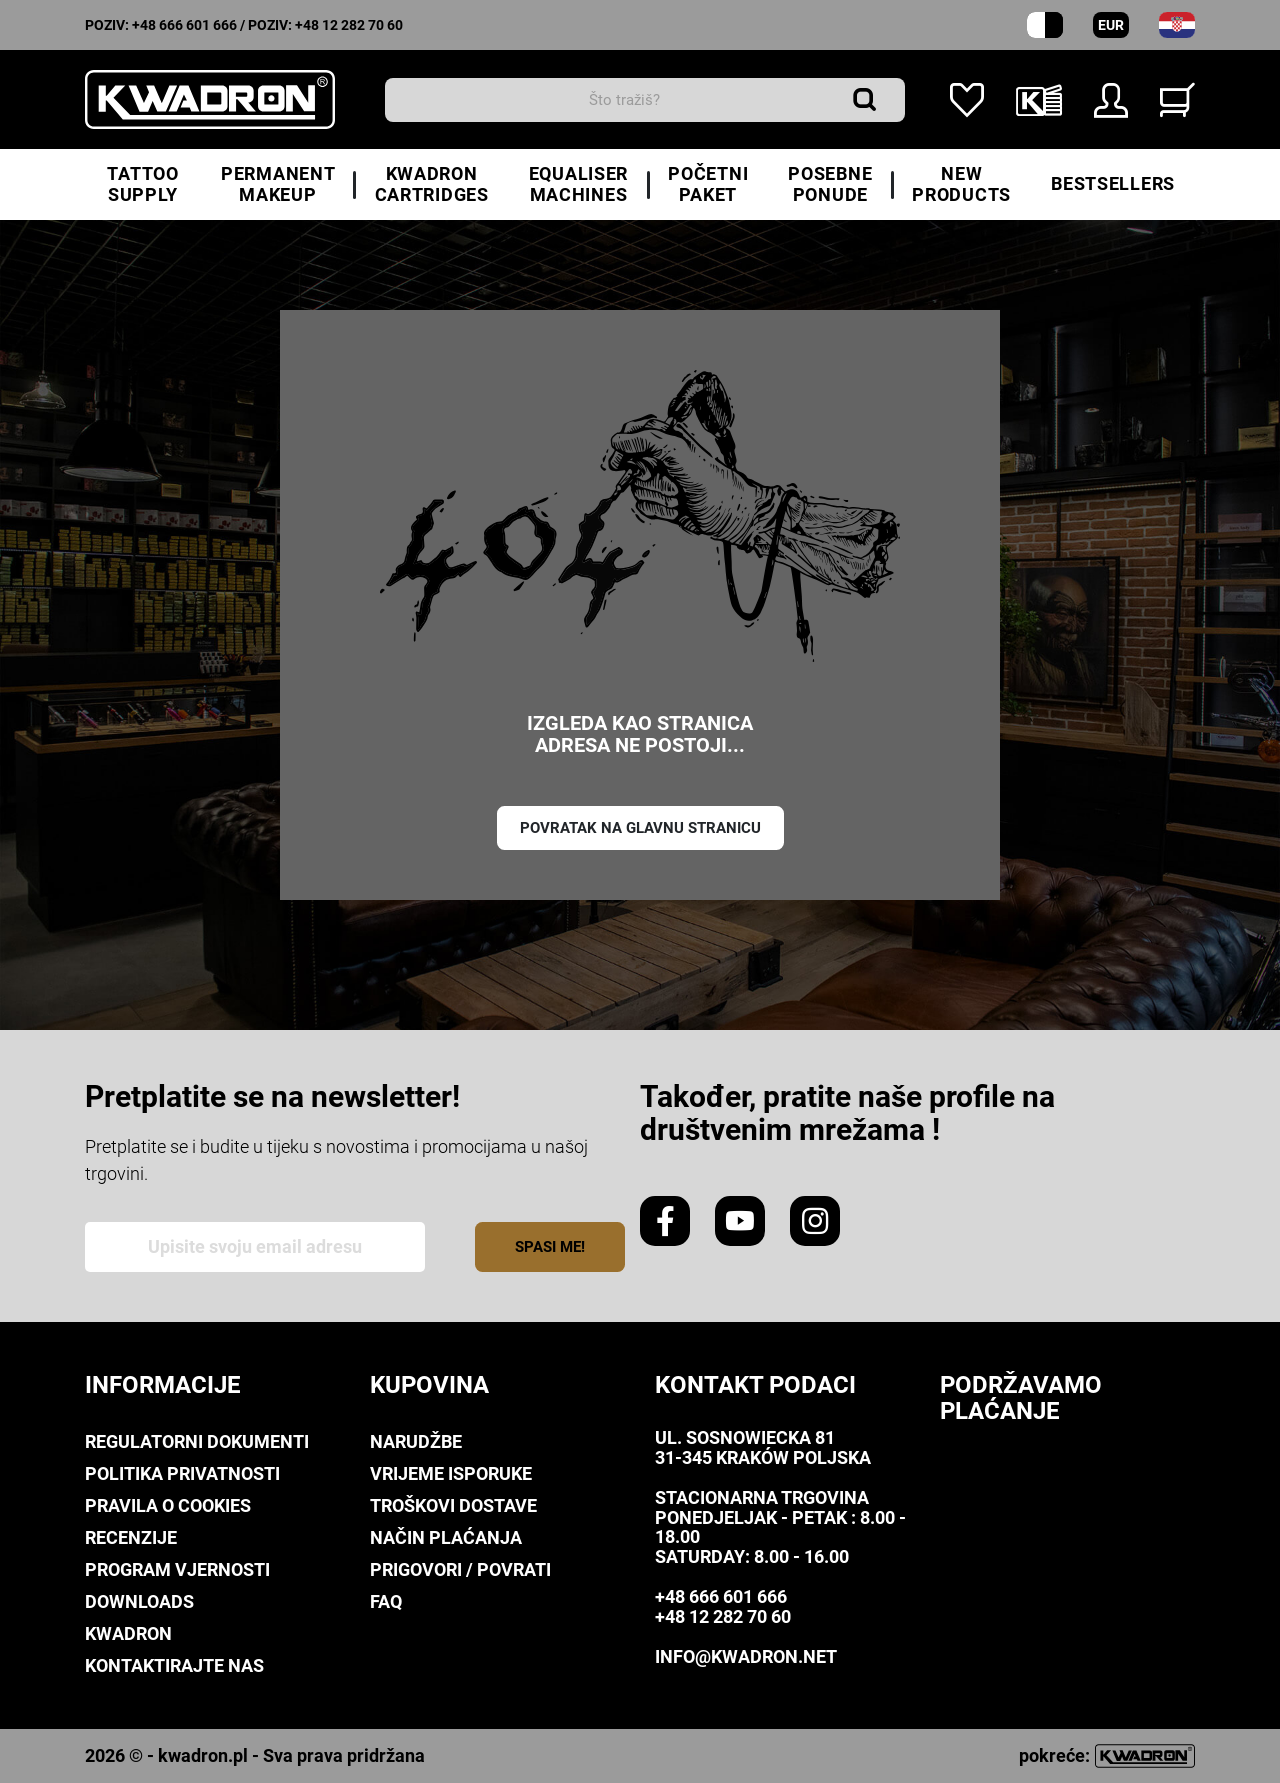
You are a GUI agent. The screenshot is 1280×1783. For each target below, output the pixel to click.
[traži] (645, 100)
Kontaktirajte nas (174, 1665)
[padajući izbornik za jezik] (1177, 25)
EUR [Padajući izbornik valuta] (1111, 25)
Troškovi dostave (453, 1505)
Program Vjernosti (177, 1569)
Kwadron (128, 1633)
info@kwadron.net (746, 1656)
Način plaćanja (446, 1537)
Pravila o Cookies (168, 1505)
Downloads (139, 1601)
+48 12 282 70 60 (349, 25)
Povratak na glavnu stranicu (640, 828)
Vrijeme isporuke (451, 1473)
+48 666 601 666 (184, 25)
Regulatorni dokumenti (197, 1441)
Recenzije (131, 1537)
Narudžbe (416, 1441)
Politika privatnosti (182, 1473)
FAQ (386, 1601)
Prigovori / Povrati (460, 1569)
